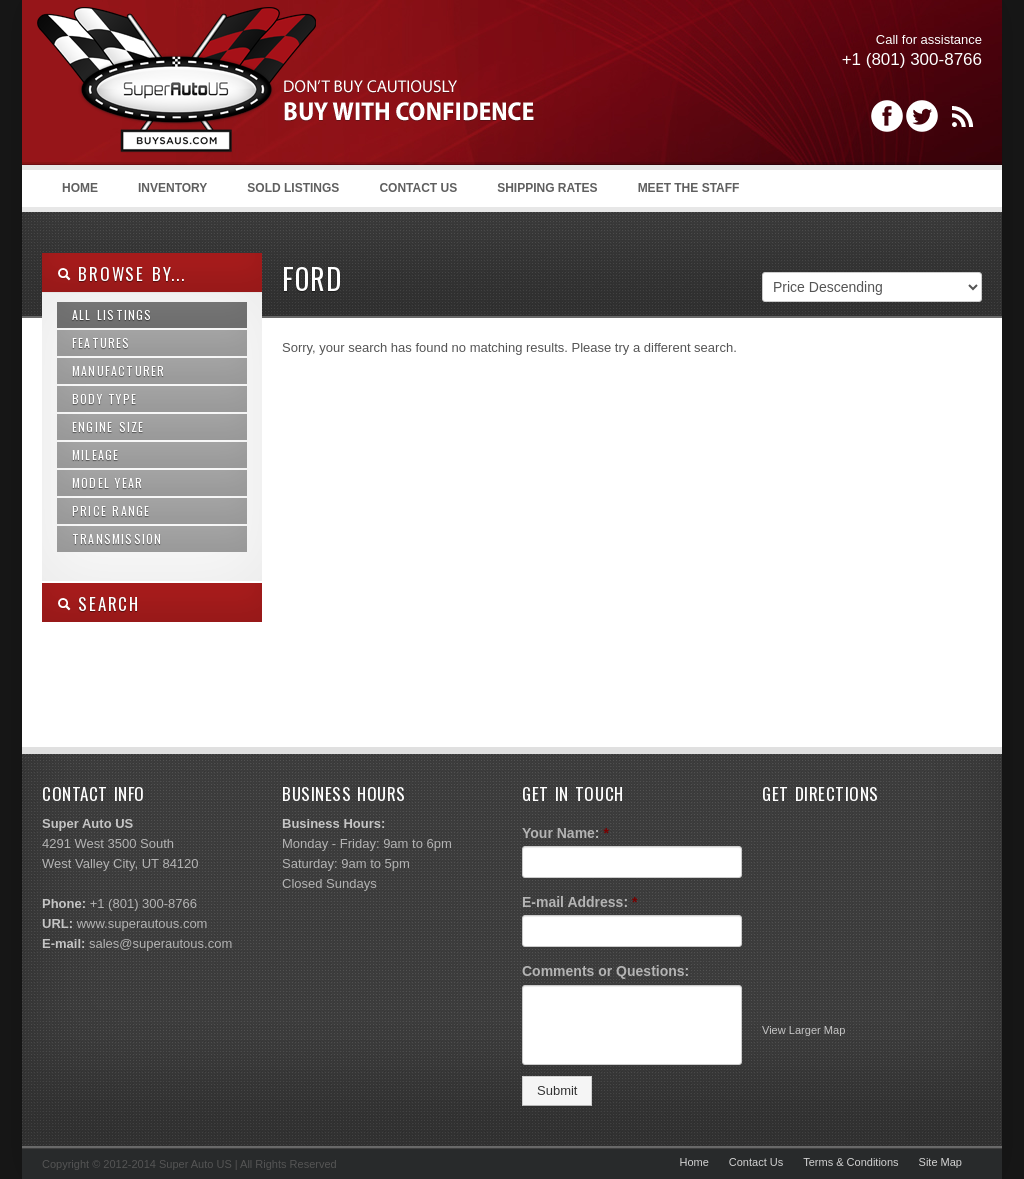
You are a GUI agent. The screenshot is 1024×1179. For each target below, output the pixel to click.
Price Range (111, 510)
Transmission (117, 538)
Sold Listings (293, 188)
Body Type (104, 398)
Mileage (95, 454)
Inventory (172, 188)
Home (80, 188)
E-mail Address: (580, 902)
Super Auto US (285, 87)
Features (101, 342)
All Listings (112, 314)
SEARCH (98, 603)
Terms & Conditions (850, 1162)
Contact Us (418, 188)
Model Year (107, 482)
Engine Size (108, 426)
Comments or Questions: (605, 971)
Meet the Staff (689, 188)
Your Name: (565, 833)
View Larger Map (803, 1030)
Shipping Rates (547, 188)
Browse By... (121, 273)
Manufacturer (118, 370)
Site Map (940, 1162)
